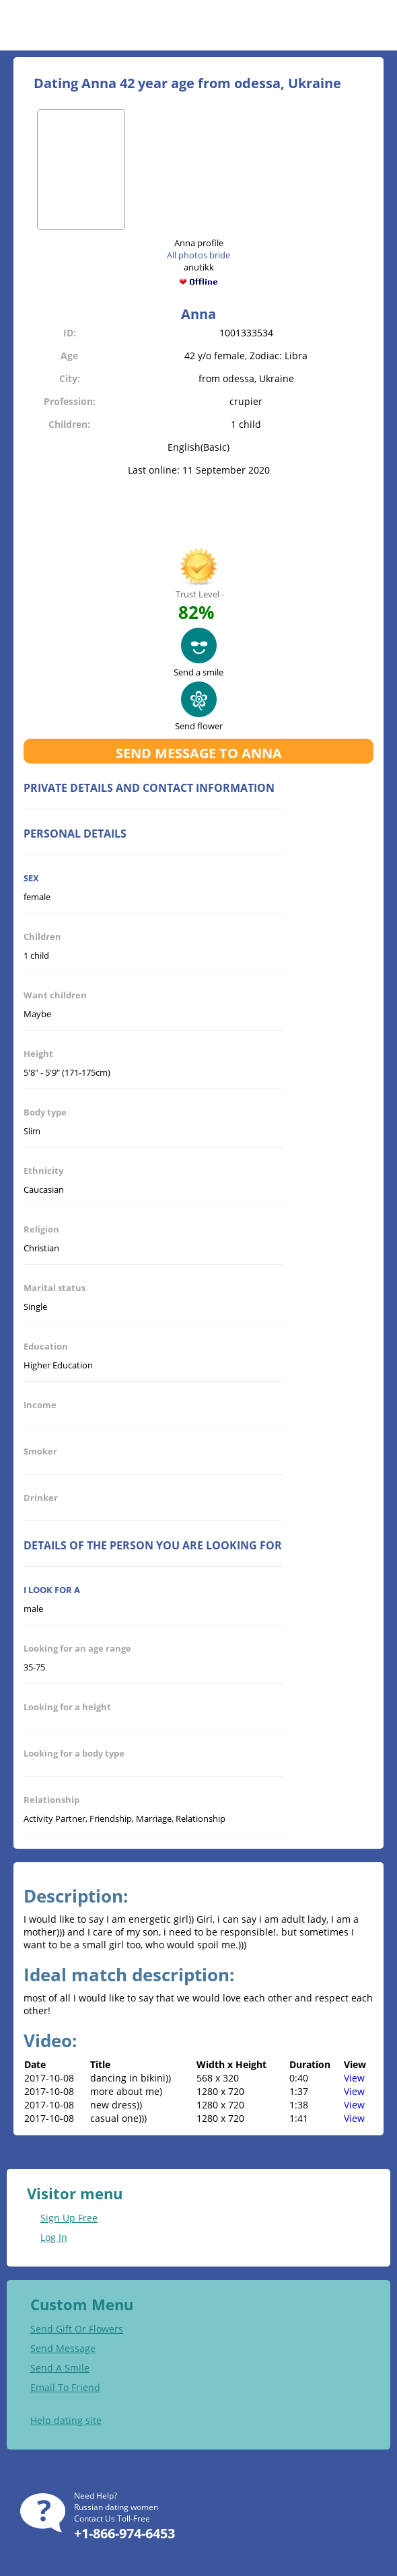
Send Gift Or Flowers (76, 2328)
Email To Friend (65, 2387)
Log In (53, 2237)
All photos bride (198, 255)
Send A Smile (59, 2367)
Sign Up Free (69, 2217)
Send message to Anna (199, 753)
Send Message (63, 2348)
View (354, 2077)
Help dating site (66, 2420)
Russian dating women (116, 2507)
